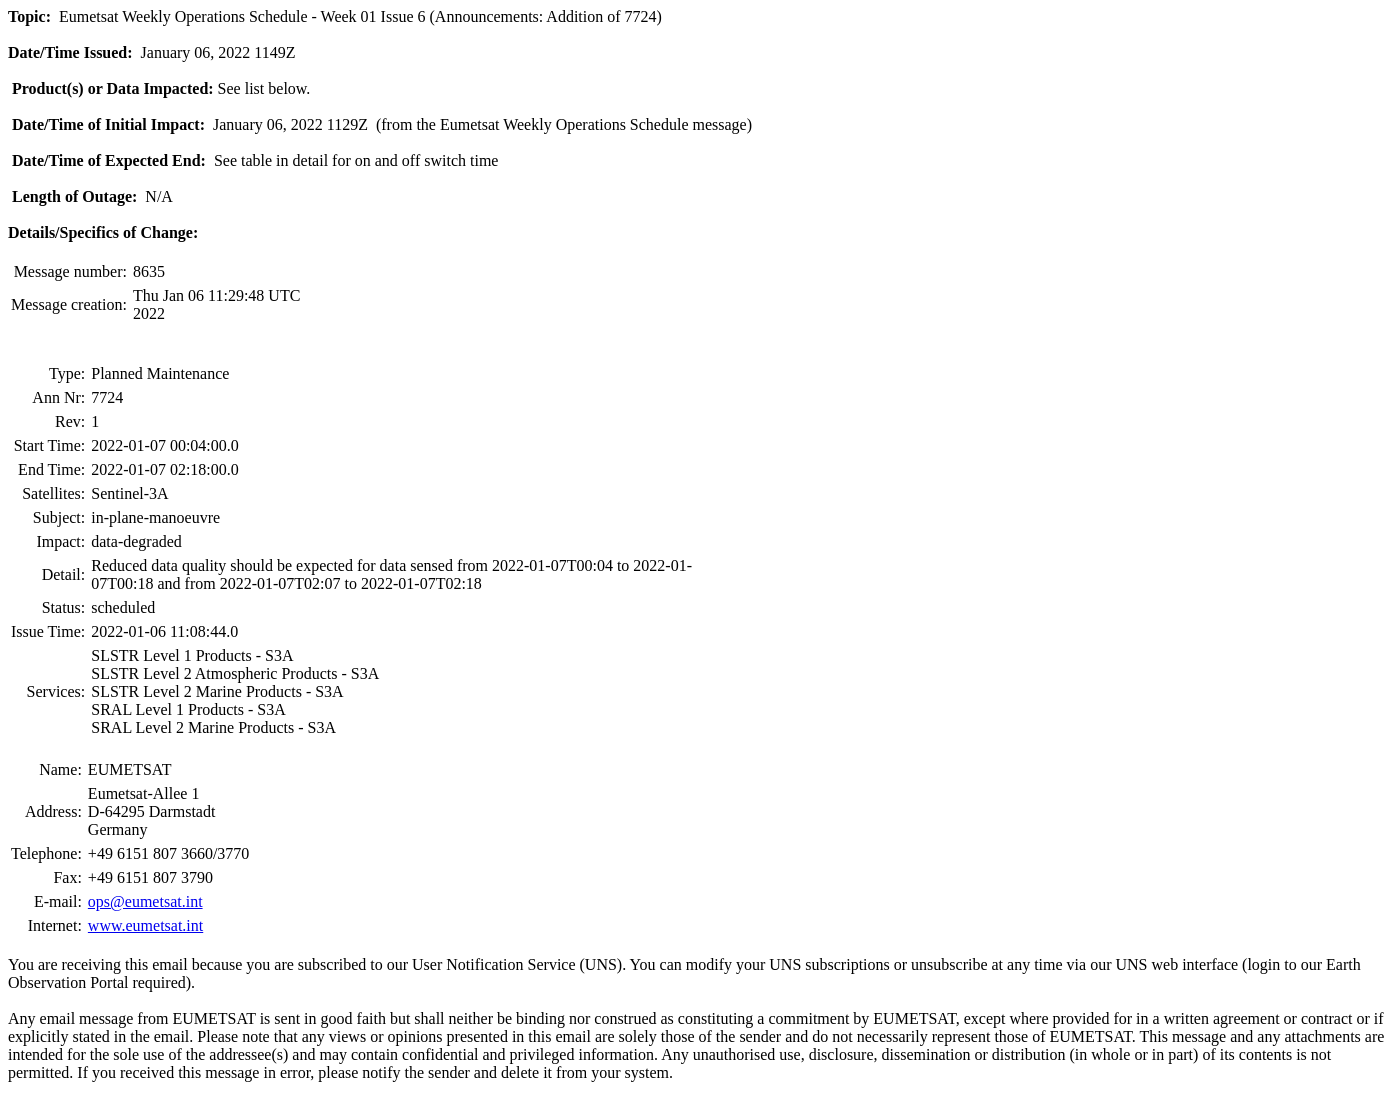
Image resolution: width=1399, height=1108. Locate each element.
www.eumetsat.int (145, 925)
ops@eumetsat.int (145, 901)
